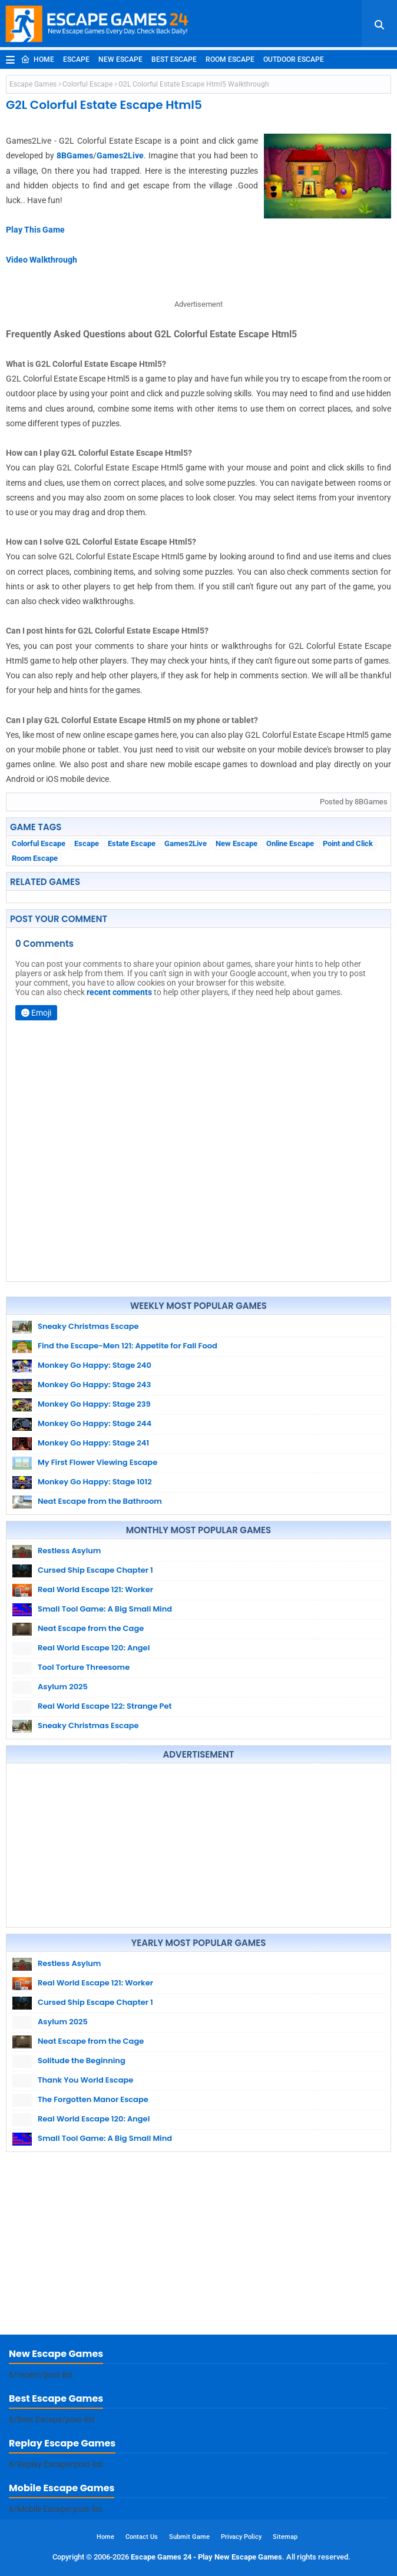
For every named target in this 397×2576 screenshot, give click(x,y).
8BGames (75, 155)
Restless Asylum (69, 1550)
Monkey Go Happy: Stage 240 (94, 1365)
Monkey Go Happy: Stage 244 (94, 1423)
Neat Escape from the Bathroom (100, 1501)
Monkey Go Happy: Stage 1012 (95, 1481)
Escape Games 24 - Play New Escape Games (206, 2556)
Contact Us (141, 2537)
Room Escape (230, 59)
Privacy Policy (241, 2537)
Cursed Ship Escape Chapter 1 (95, 1570)
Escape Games (33, 84)
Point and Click (348, 843)
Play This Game (35, 229)
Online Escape (290, 843)
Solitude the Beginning (81, 2060)
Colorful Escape (87, 84)
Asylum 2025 (63, 1686)
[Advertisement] (198, 1845)
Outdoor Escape (293, 59)
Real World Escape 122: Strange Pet (105, 1706)
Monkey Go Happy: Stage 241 (93, 1442)
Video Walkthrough (41, 259)
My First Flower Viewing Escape (97, 1462)
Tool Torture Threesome (84, 1667)
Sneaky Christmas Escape (88, 1326)
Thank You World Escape (85, 2080)
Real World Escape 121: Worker (95, 1589)
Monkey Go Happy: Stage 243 (94, 1384)
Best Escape (174, 59)
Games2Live (120, 155)
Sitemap (285, 2537)
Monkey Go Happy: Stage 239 (94, 1404)
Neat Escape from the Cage (91, 1628)
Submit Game (189, 2537)
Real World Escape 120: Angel (94, 1647)
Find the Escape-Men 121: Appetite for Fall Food (127, 1345)
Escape (76, 59)
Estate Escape (132, 843)
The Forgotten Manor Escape (93, 2099)
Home (37, 59)
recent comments (119, 992)
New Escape (120, 59)
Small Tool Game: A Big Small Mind (105, 1608)
